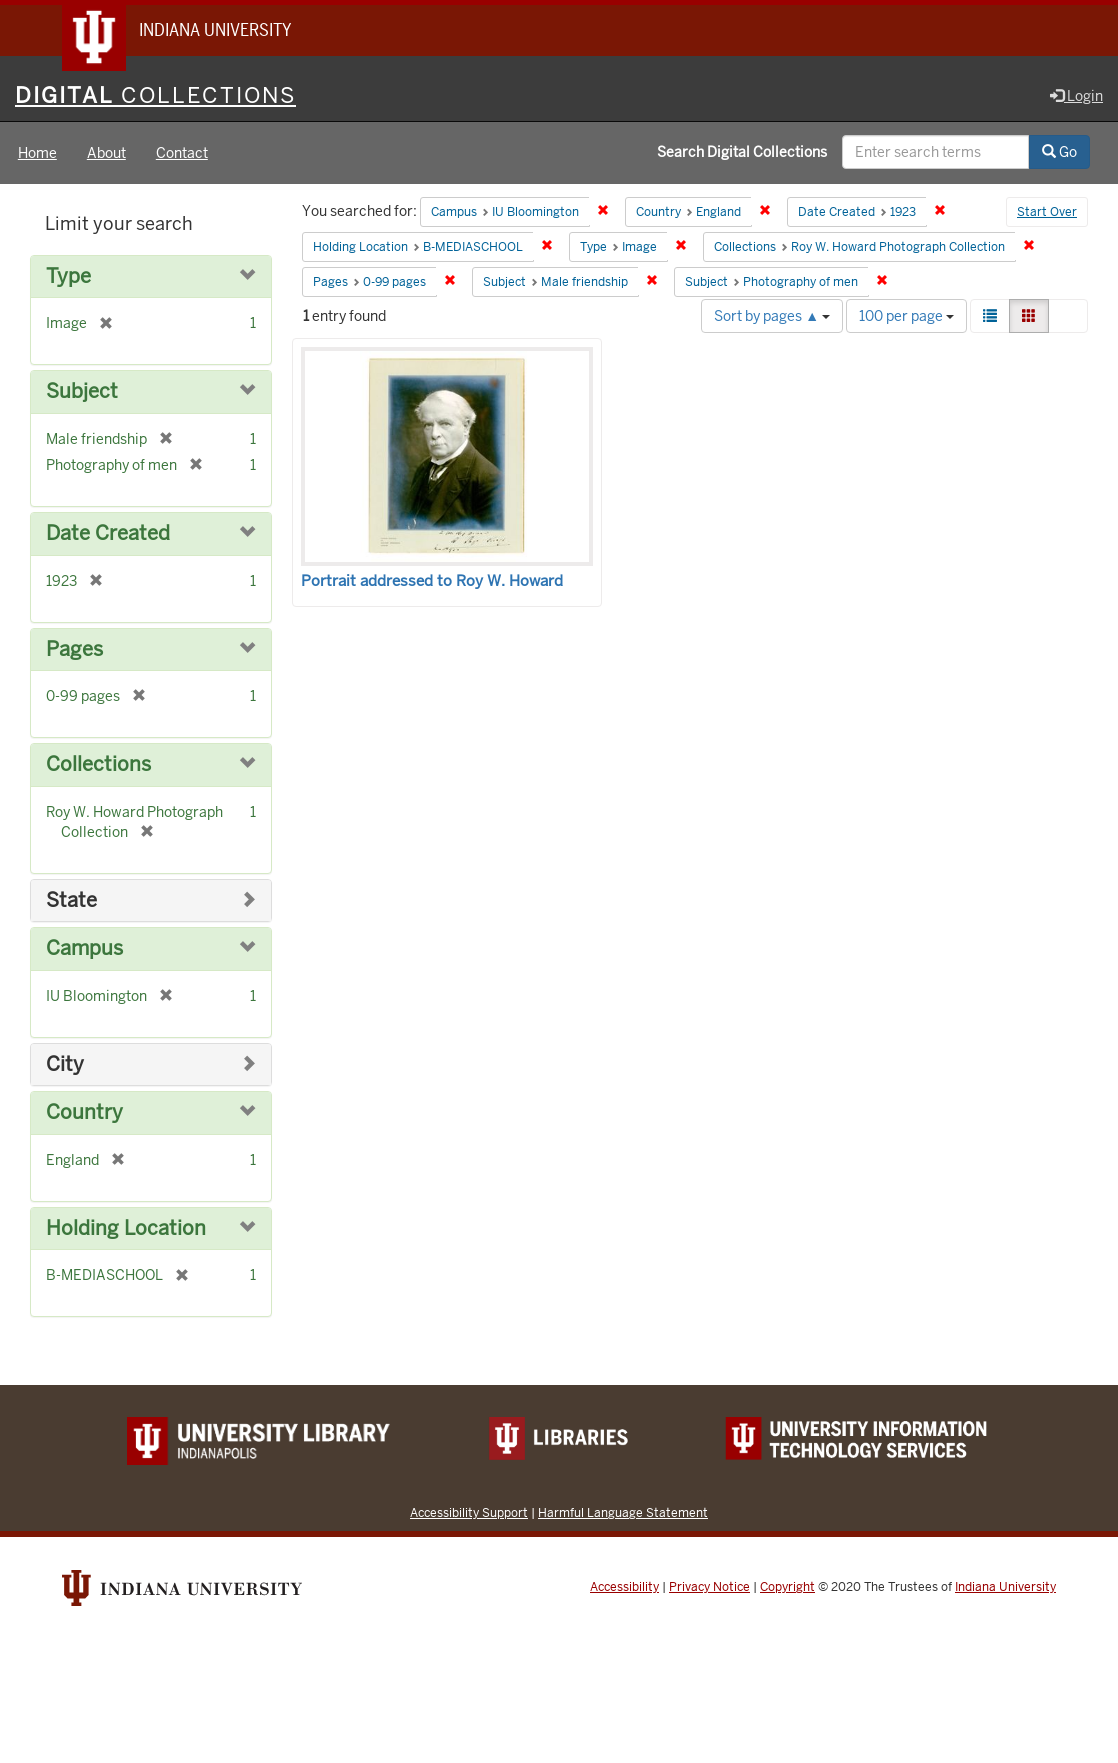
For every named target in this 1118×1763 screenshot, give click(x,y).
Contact (182, 154)
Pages (74, 650)
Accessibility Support (469, 1513)
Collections (98, 765)
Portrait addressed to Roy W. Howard (432, 582)
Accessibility (624, 1588)
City (65, 1065)
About (106, 154)
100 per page (906, 317)
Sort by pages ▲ (772, 317)
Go (1059, 153)
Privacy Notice (709, 1588)
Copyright (787, 1588)
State (71, 901)
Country (84, 1113)
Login (1076, 97)
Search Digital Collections (742, 153)
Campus (84, 949)
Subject (82, 393)
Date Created (108, 534)
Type (68, 277)
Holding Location (126, 1229)
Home (37, 154)
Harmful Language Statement (623, 1513)
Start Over (1047, 214)
